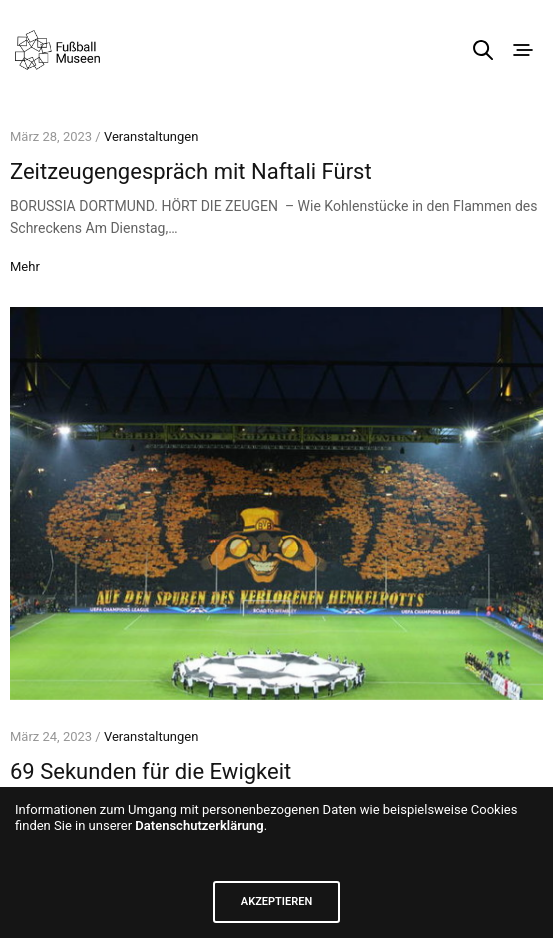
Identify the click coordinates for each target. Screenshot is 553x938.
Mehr (25, 266)
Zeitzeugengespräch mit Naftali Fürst (191, 171)
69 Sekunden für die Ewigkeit (150, 771)
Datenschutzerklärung (199, 825)
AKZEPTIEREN (276, 901)
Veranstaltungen (151, 136)
